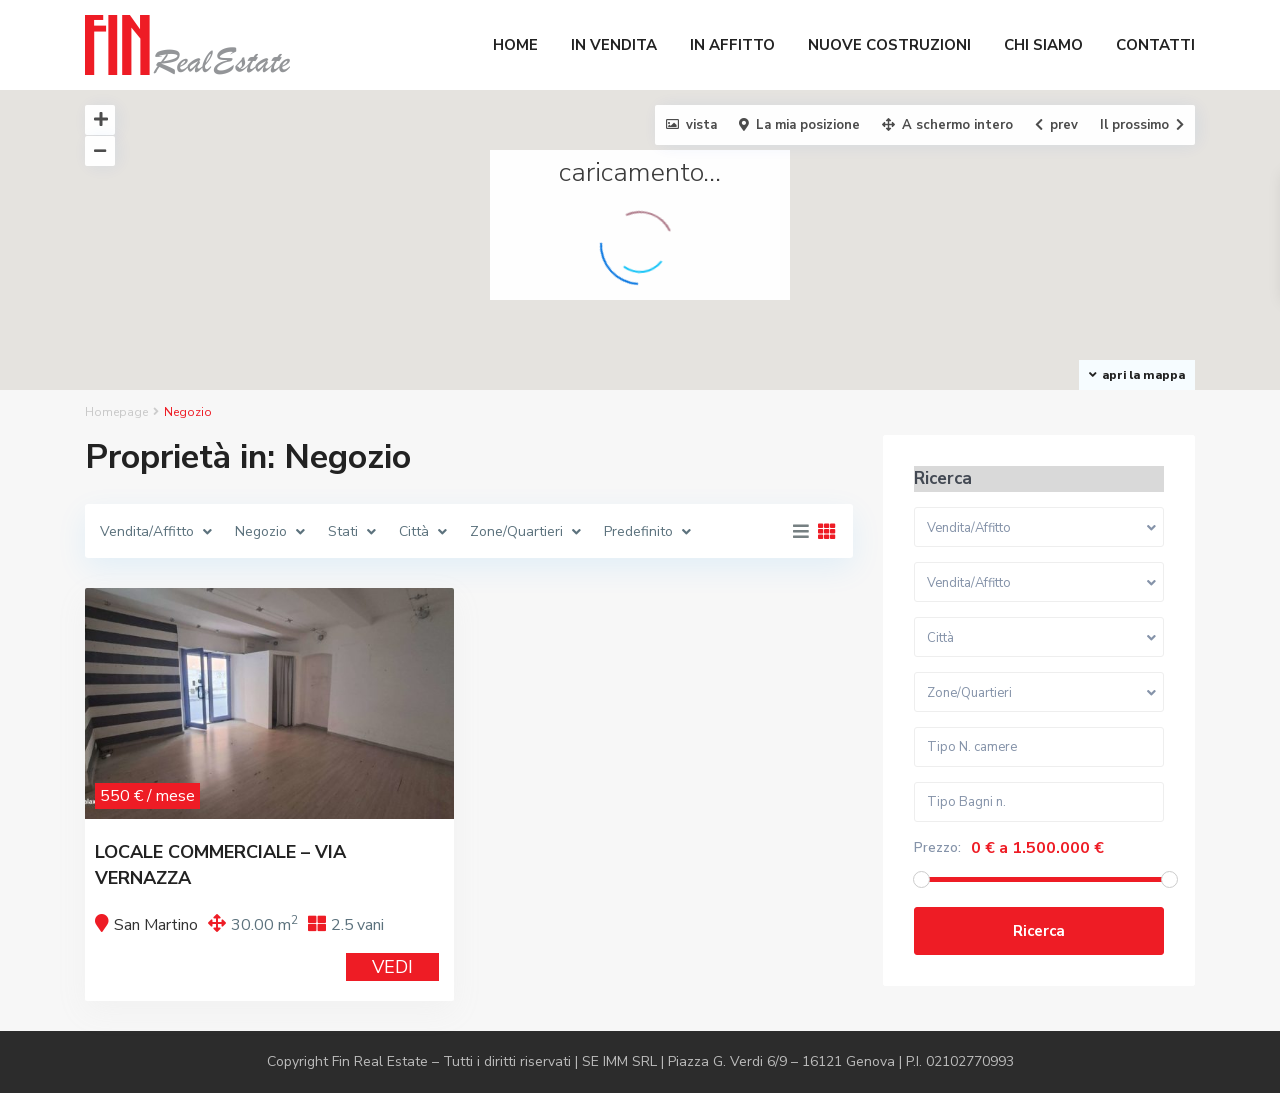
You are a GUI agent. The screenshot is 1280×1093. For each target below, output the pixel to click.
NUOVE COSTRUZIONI (889, 45)
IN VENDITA (614, 45)
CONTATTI (1155, 45)
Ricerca (1039, 931)
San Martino (156, 925)
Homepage (116, 412)
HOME (515, 45)
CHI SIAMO (1043, 45)
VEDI (392, 967)
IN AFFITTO (732, 45)
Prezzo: (937, 848)
